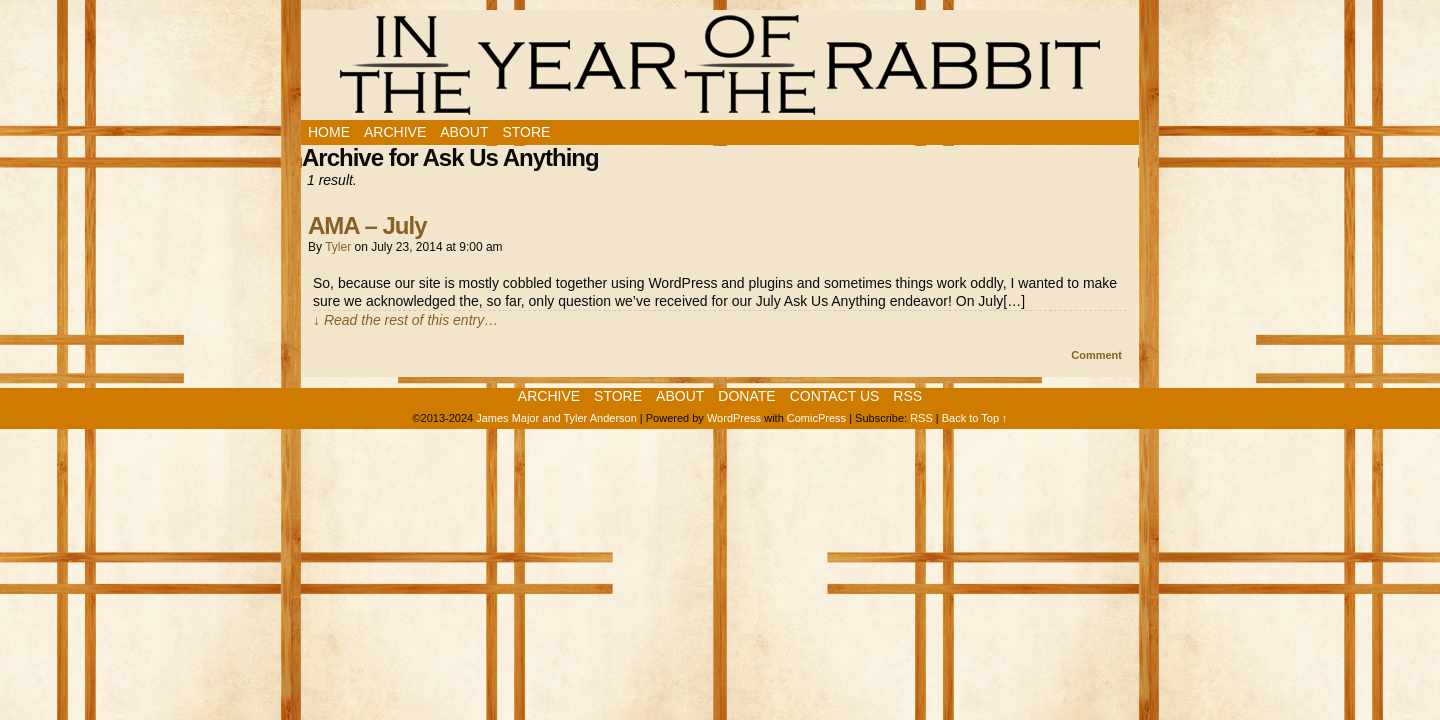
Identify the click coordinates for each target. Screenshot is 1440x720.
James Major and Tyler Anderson (556, 418)
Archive (395, 132)
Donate (746, 396)
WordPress (734, 418)
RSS (907, 396)
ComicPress (816, 418)
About (464, 132)
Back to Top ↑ (975, 418)
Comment (1096, 355)
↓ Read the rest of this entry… (405, 320)
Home (329, 132)
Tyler (338, 247)
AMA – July (367, 225)
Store (526, 132)
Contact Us (835, 396)
